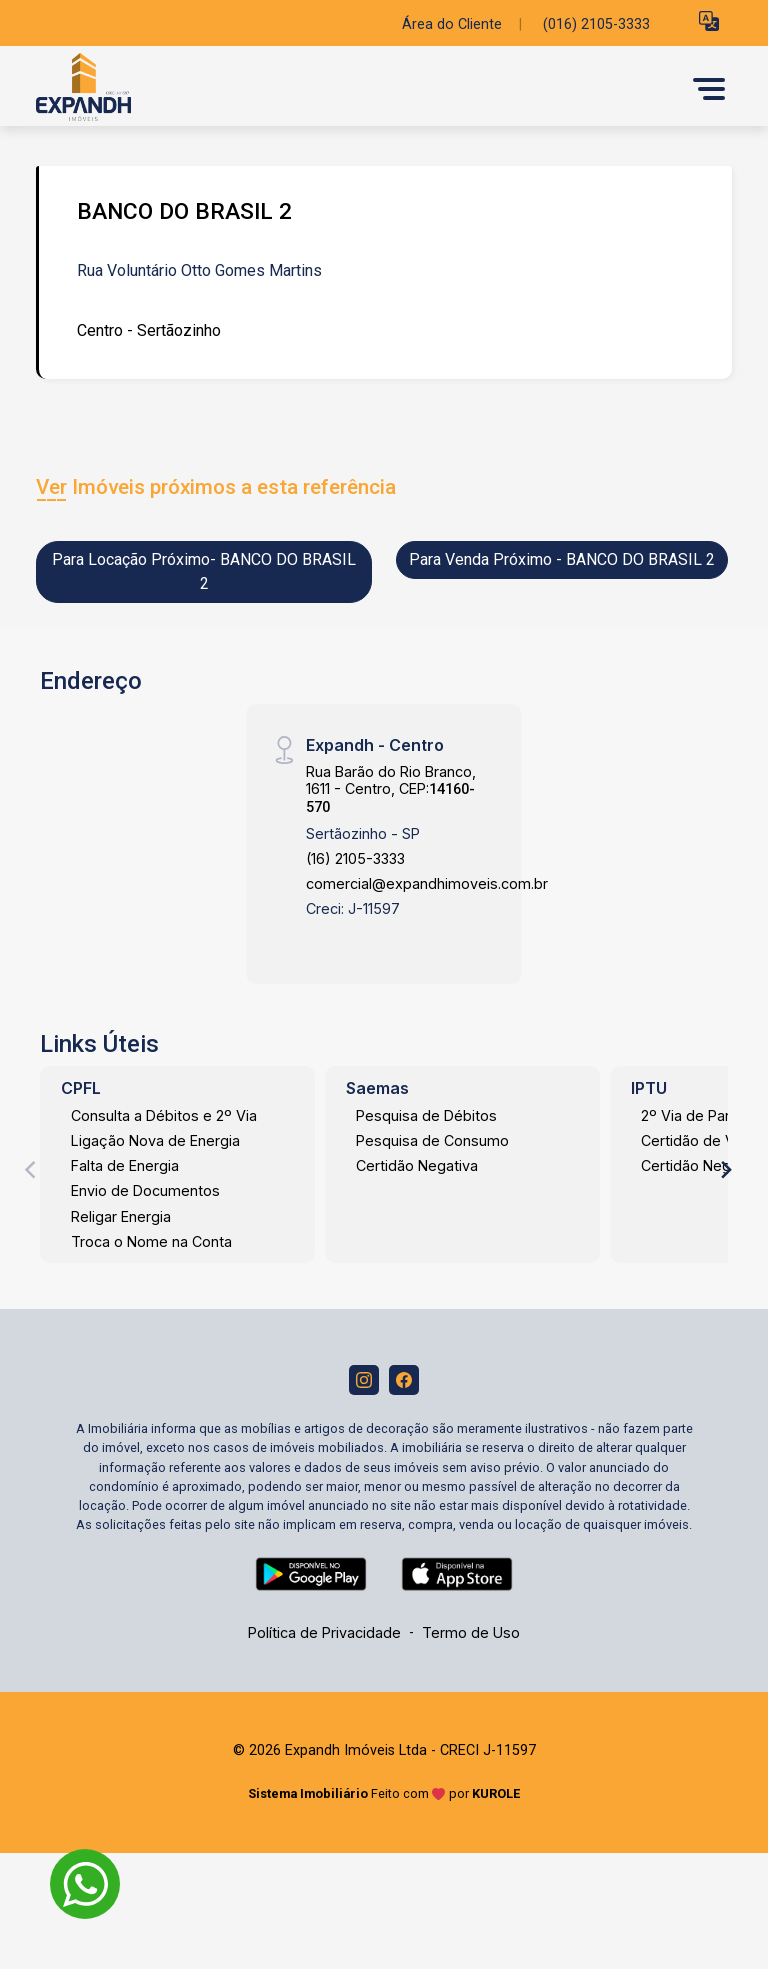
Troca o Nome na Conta (151, 1241)
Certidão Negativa (417, 1165)
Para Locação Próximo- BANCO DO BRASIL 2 (204, 571)
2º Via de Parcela (699, 1115)
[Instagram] (364, 1380)
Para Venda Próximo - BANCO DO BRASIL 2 (562, 559)
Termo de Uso (471, 1632)
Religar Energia (121, 1216)
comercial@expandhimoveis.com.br (427, 883)
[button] (709, 20)
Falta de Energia (125, 1165)
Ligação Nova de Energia (155, 1140)
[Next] (725, 1170)
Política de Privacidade (324, 1632)
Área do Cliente (452, 24)
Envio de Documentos (145, 1190)
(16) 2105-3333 (355, 858)
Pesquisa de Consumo (432, 1140)
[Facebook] (404, 1380)
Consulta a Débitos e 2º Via (164, 1115)
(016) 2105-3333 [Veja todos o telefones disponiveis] (596, 24)
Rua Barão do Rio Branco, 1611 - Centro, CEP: (391, 789)
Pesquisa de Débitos (426, 1115)
